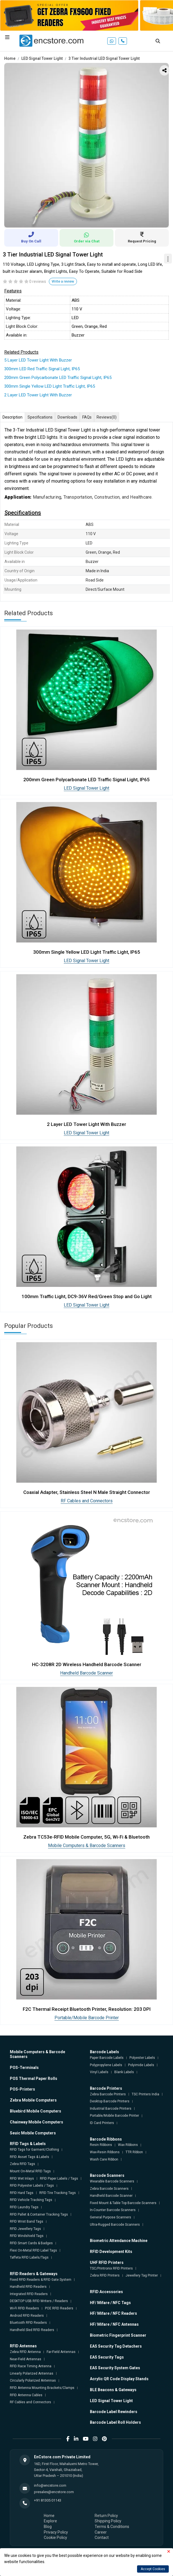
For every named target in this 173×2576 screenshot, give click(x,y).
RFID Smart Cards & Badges (31, 2243)
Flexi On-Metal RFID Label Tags (33, 2250)
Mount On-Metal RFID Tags (30, 2171)
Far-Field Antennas (61, 2352)
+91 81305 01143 (47, 2500)
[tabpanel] (86, 145)
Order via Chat (86, 237)
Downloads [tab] (67, 417)
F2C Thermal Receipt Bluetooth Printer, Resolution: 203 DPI (87, 2009)
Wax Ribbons (128, 2145)
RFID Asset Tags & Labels (29, 2157)
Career (101, 2532)
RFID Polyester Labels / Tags (32, 2185)
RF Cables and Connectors (87, 1500)
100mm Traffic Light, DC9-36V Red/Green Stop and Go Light (87, 1296)
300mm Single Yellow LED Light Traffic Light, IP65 (49, 386)
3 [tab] (91, 220)
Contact (102, 2537)
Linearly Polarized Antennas (31, 2373)
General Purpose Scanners (110, 2217)
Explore (50, 2521)
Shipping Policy (108, 2521)
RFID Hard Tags (21, 2193)
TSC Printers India (145, 2094)
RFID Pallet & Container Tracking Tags (39, 2214)
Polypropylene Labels (106, 2065)
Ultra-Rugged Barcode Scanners (115, 2225)
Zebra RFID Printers (105, 2275)
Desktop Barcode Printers (109, 2101)
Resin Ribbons (101, 2145)
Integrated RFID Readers (29, 2294)
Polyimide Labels (141, 2065)
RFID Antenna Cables (26, 2395)
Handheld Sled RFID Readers (32, 2330)
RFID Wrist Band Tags (26, 2221)
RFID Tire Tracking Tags (57, 2193)
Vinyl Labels (99, 2072)
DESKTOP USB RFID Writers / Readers (39, 2301)
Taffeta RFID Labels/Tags (29, 2257)
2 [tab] (82, 220)
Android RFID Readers (27, 2316)
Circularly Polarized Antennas (33, 2380)
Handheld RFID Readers (28, 2287)
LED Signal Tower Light (42, 58)
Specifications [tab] (40, 417)
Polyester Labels (142, 2058)
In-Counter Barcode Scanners (113, 2210)
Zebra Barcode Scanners (109, 2189)
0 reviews (37, 281)
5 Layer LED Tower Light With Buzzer (38, 360)
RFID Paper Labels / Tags (59, 2178)
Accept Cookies (153, 2569)
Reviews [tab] (107, 417)
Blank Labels (124, 2072)
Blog (48, 2526)
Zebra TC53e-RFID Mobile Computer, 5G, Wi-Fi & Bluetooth (86, 1837)
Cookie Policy (55, 2537)
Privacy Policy (56, 2532)
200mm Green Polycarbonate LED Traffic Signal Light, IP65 (57, 377)
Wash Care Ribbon (104, 2159)
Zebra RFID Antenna (25, 2352)
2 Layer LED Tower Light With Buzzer (38, 394)
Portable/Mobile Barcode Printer (86, 2017)
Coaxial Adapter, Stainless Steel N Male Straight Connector (86, 1492)
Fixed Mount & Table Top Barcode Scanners (123, 2203)
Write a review (63, 281)
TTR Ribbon (134, 2152)
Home (9, 58)
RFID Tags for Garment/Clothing (34, 2150)
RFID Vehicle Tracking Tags (31, 2200)
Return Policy (106, 2515)
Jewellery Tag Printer (142, 2275)
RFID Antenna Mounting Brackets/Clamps (42, 2388)
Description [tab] (12, 417)
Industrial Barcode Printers (110, 2109)
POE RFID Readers (59, 2308)
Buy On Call (31, 237)
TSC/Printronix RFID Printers (111, 2268)
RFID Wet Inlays (22, 2178)
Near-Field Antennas (25, 2359)
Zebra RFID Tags (22, 2164)
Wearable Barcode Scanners (112, 2181)
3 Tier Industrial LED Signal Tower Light (104, 58)
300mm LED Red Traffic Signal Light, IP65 (42, 368)
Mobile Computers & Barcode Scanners (86, 1845)
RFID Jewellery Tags (25, 2229)
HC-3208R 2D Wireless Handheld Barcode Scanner (86, 1664)
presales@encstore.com (54, 2492)
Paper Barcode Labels (107, 2058)
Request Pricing (142, 237)
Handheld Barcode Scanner (86, 1673)
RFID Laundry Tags (24, 2207)
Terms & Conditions (112, 2526)
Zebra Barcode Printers (108, 2094)
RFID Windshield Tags (27, 2236)
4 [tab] (99, 220)
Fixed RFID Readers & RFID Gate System (40, 2280)
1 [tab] (74, 220)
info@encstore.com (50, 2485)
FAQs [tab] (87, 417)
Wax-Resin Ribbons (105, 2152)
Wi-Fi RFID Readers (24, 2308)
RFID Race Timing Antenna (30, 2366)
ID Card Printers (102, 2123)
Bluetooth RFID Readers (28, 2323)
